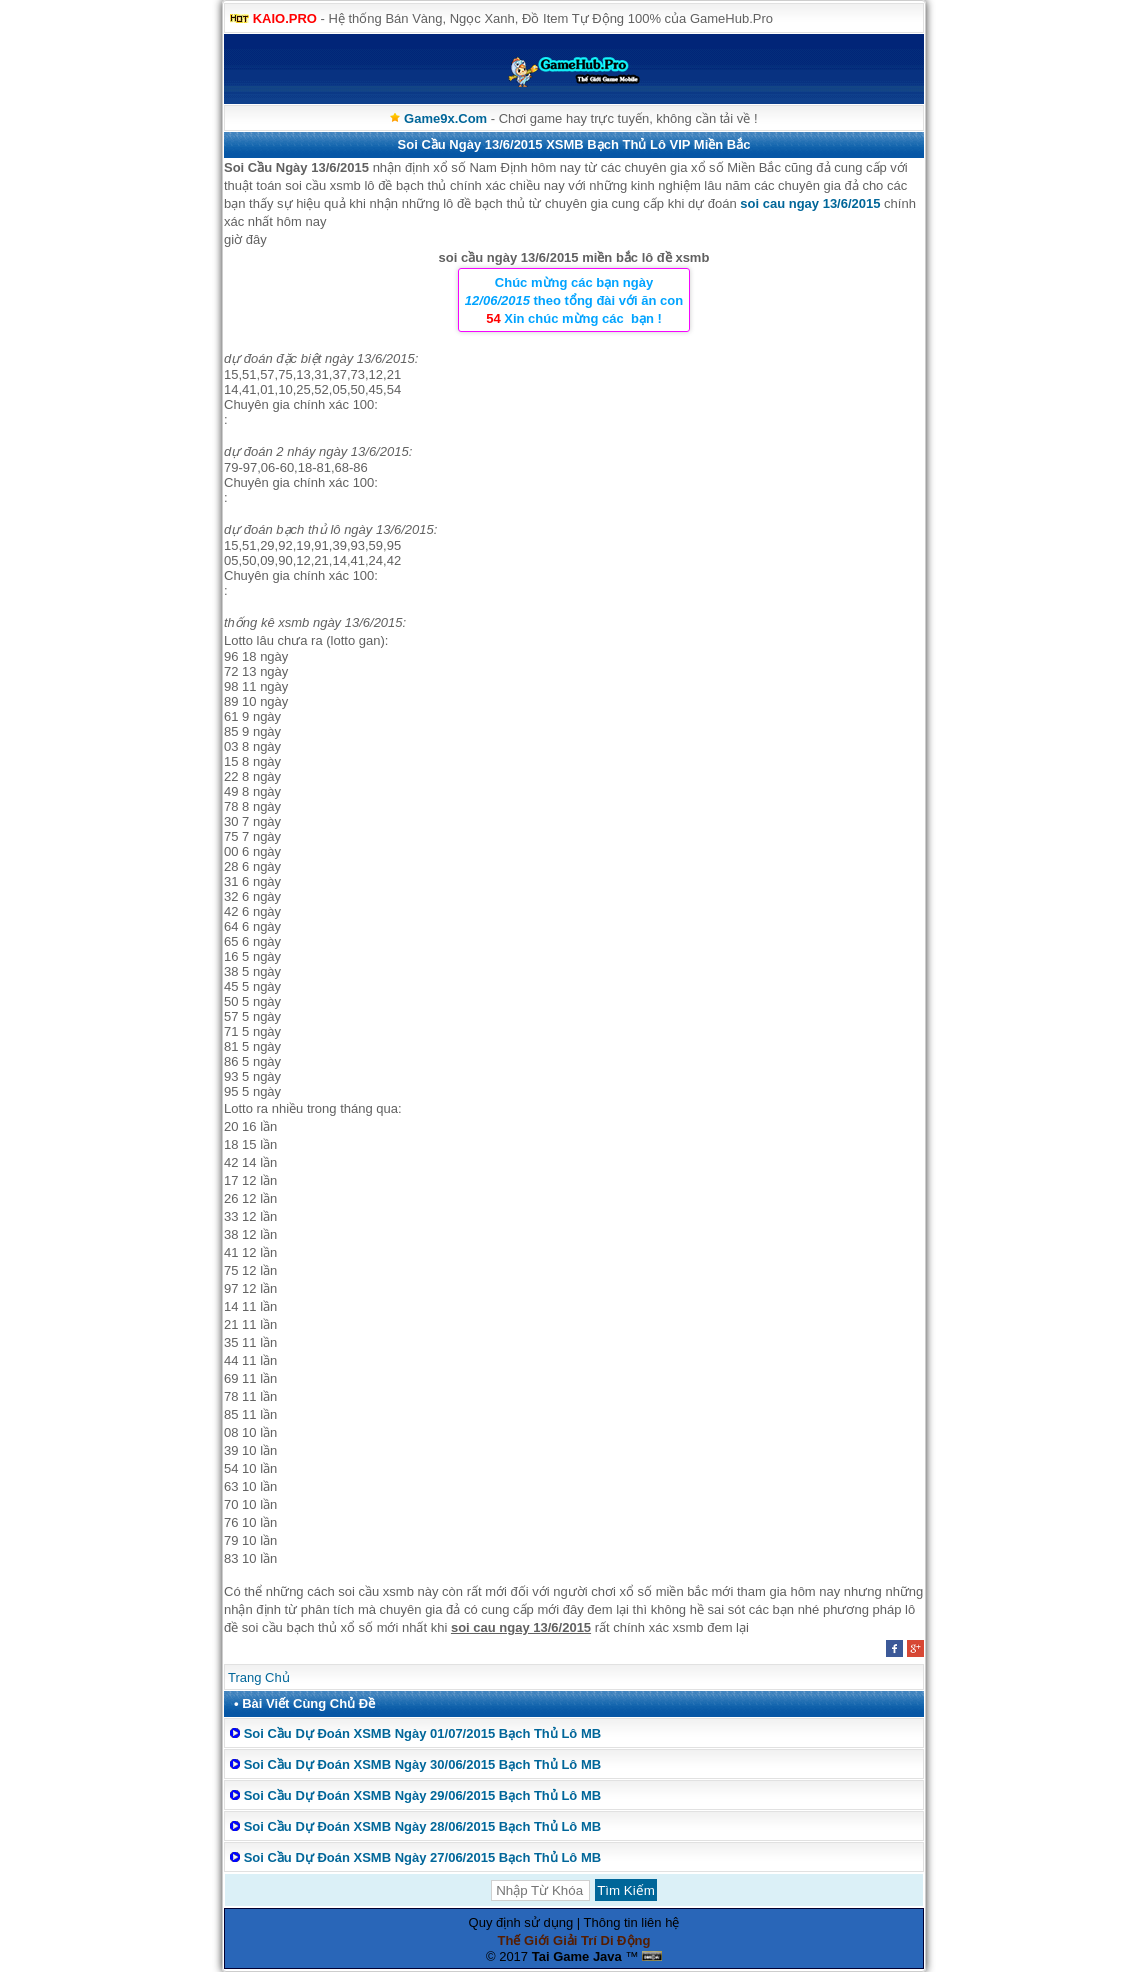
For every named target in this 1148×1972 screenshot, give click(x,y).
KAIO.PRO (285, 18)
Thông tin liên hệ (632, 1922)
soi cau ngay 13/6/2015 (810, 203)
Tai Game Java (577, 1956)
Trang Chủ (259, 1677)
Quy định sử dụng (521, 1922)
